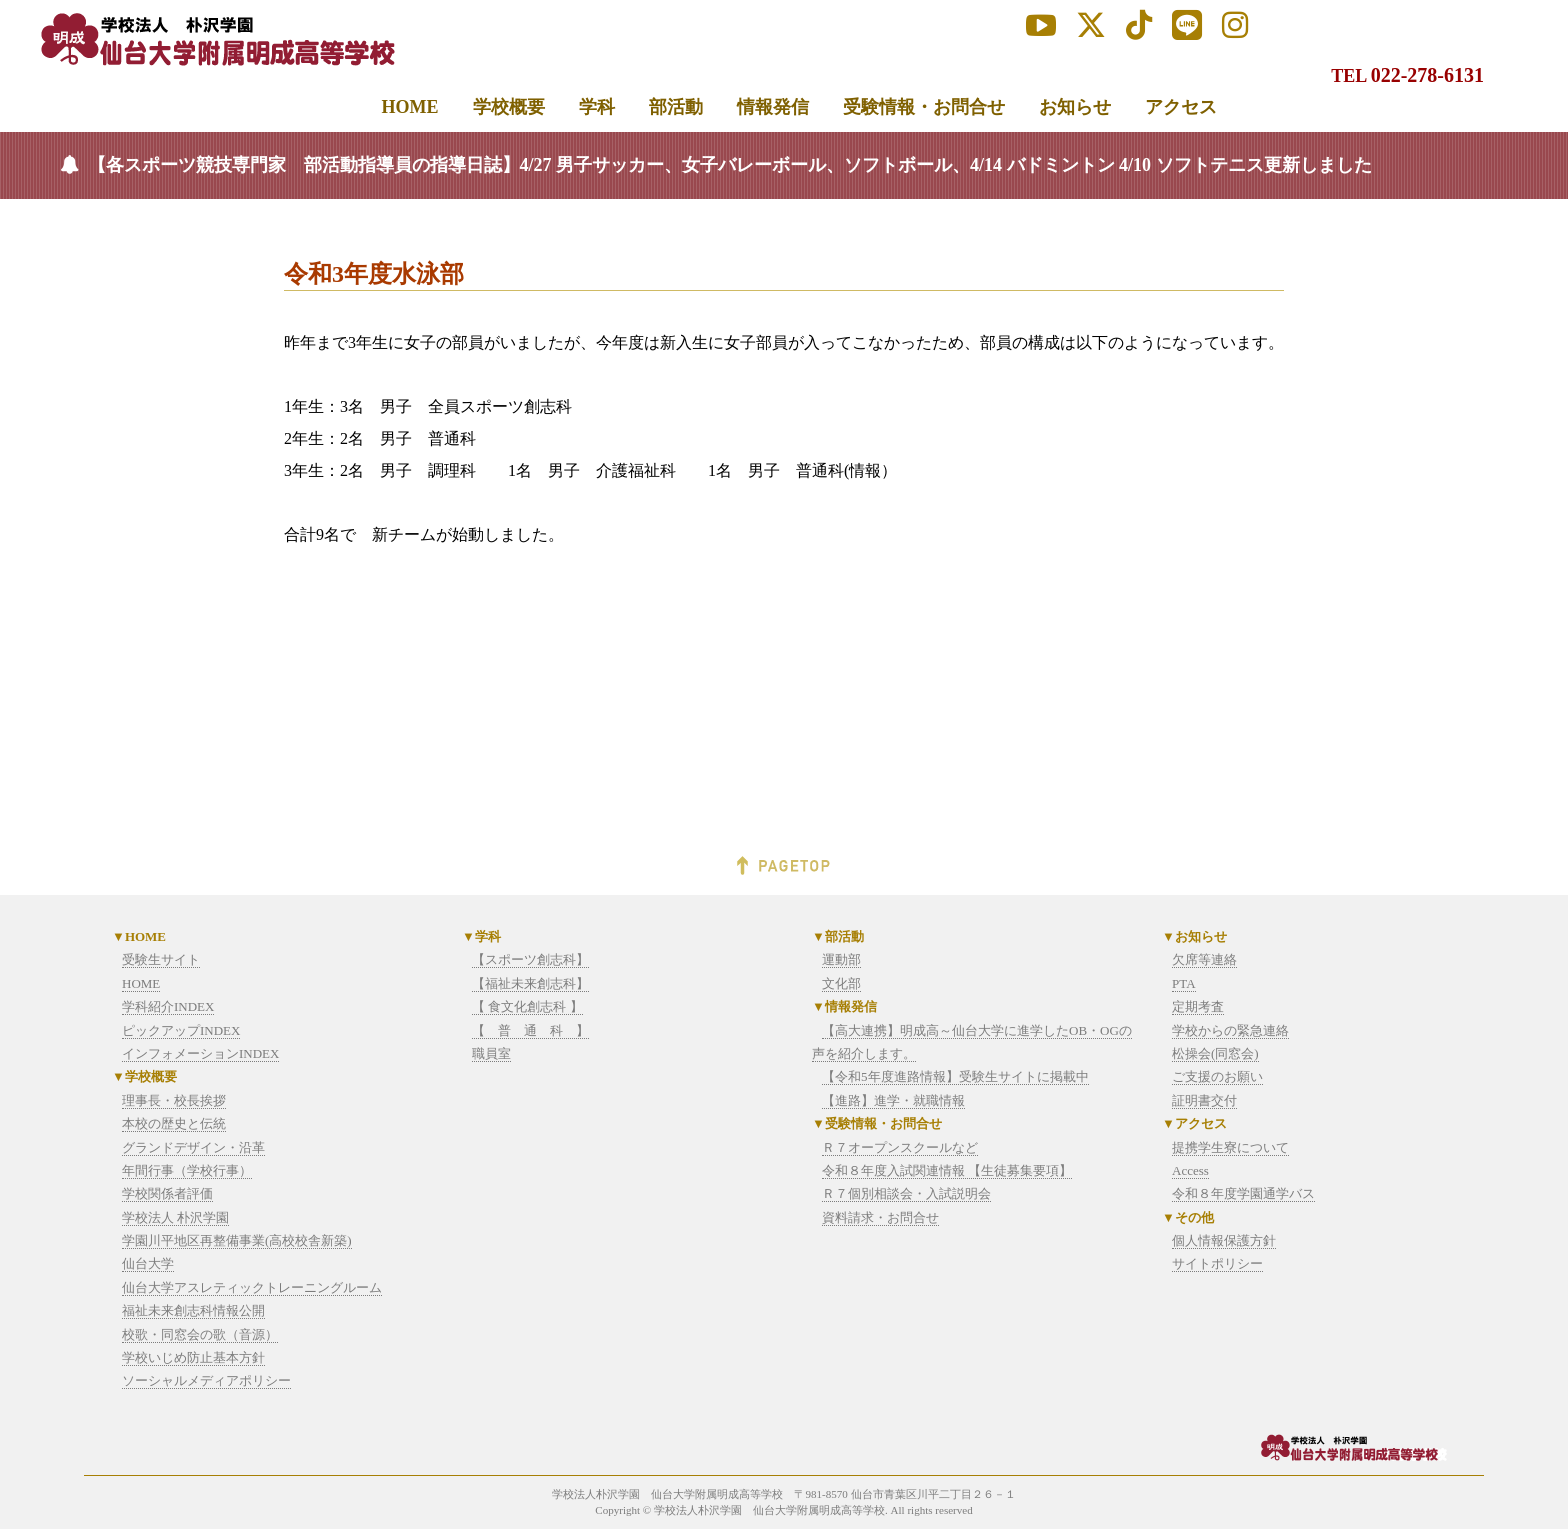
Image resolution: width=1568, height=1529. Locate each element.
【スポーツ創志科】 (530, 959)
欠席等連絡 (1204, 959)
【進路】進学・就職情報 (893, 1100)
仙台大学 (148, 1263)
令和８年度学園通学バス (1243, 1193)
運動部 (841, 959)
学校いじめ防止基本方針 (193, 1357)
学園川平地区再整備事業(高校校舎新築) (237, 1240)
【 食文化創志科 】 (527, 1006)
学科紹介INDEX (168, 1006)
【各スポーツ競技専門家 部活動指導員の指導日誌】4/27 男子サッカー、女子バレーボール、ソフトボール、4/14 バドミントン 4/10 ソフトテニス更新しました (730, 165)
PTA (1184, 983)
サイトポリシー (1217, 1263)
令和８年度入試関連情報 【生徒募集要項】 (947, 1170)
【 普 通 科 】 (530, 1030)
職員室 (491, 1053)
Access (1190, 1170)
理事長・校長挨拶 (174, 1100)
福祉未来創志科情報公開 (193, 1310)
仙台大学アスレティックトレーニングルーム (252, 1287)
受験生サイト (161, 959)
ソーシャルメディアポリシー (206, 1380)
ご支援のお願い (1217, 1076)
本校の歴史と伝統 (174, 1123)
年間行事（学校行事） (187, 1170)
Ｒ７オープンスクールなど (900, 1147)
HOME (141, 983)
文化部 (841, 983)
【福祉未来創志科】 (530, 983)
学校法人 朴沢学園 (175, 1217)
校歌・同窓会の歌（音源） (200, 1334)
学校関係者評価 (167, 1193)
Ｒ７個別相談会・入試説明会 (906, 1193)
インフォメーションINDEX (200, 1053)
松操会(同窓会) (1215, 1053)
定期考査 (1198, 1006)
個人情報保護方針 (1224, 1240)
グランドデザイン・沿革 (193, 1147)
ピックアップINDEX (181, 1030)
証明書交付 (1204, 1100)
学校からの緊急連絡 (1230, 1030)
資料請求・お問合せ (880, 1217)
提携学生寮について (1230, 1147)
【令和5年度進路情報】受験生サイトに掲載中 (955, 1076)
